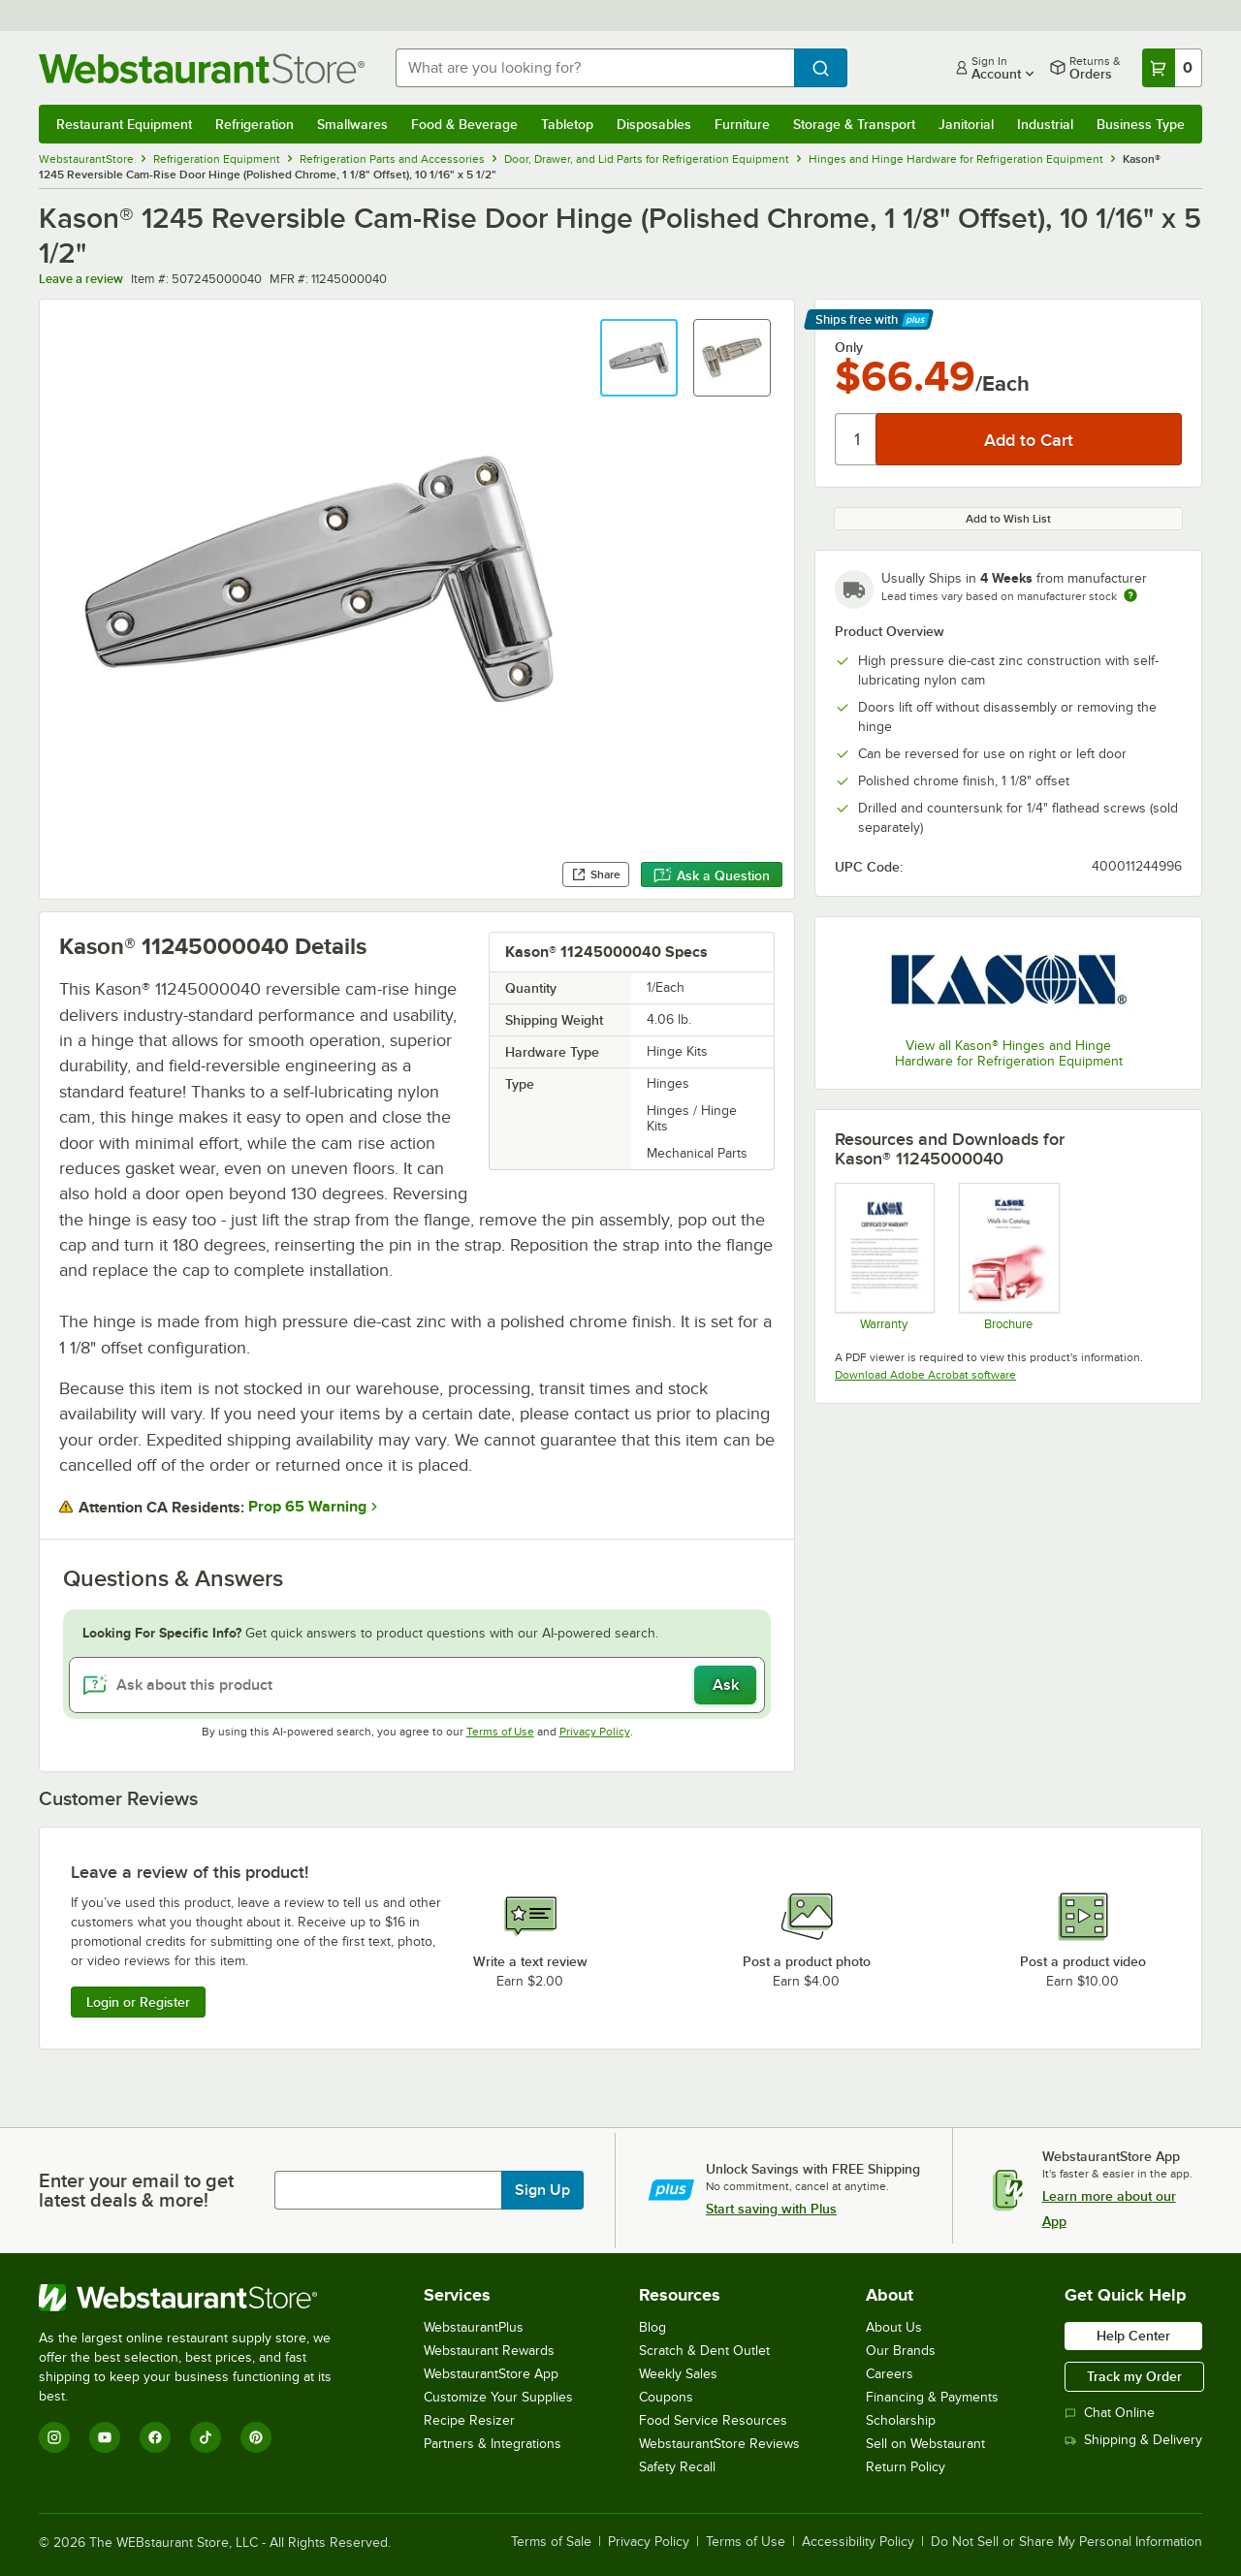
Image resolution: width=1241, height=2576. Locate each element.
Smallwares (352, 124)
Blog (652, 2327)
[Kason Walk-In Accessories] (1008, 1256)
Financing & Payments (932, 2397)
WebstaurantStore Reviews (719, 2443)
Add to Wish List (1008, 518)
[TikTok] (205, 2437)
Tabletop (567, 124)
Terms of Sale (551, 2542)
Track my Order (1134, 2376)
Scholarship (901, 2420)
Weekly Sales (678, 2374)
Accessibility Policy (858, 2542)
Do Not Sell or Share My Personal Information (1066, 2542)
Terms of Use (500, 1731)
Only (849, 347)
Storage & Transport (854, 124)
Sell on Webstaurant (925, 2443)
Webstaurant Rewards (489, 2350)
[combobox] (595, 67)
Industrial (1045, 124)
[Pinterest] (255, 2437)
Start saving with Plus (771, 2208)
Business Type (1141, 124)
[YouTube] (104, 2437)
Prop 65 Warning (307, 1506)
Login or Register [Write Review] (138, 2002)
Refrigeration (254, 124)
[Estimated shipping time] (1130, 595)
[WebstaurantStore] (198, 2297)
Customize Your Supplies (498, 2397)
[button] (639, 358)
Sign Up (542, 2190)
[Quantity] (856, 439)
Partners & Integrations (492, 2443)
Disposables (654, 124)
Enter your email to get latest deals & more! (136, 2190)
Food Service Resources (713, 2420)
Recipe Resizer (469, 2420)
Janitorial (966, 124)
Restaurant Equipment (124, 124)
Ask (726, 1685)
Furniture (742, 124)
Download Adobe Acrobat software (925, 1375)
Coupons (666, 2397)
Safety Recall (677, 2467)
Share (595, 874)
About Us (894, 2327)
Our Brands (901, 2350)
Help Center (1133, 2335)
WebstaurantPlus (474, 2327)
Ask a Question (711, 875)
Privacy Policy (594, 1731)
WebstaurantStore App (491, 2374)
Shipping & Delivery (1133, 2440)
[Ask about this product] (417, 1685)
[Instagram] (54, 2437)
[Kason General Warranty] (884, 1256)
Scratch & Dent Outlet (704, 2350)
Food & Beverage (464, 124)
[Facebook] (155, 2437)
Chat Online (1110, 2412)
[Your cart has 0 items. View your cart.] (1172, 67)
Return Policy (905, 2467)
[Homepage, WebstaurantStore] (202, 68)
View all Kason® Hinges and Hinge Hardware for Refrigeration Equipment (1009, 1053)
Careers (889, 2374)
